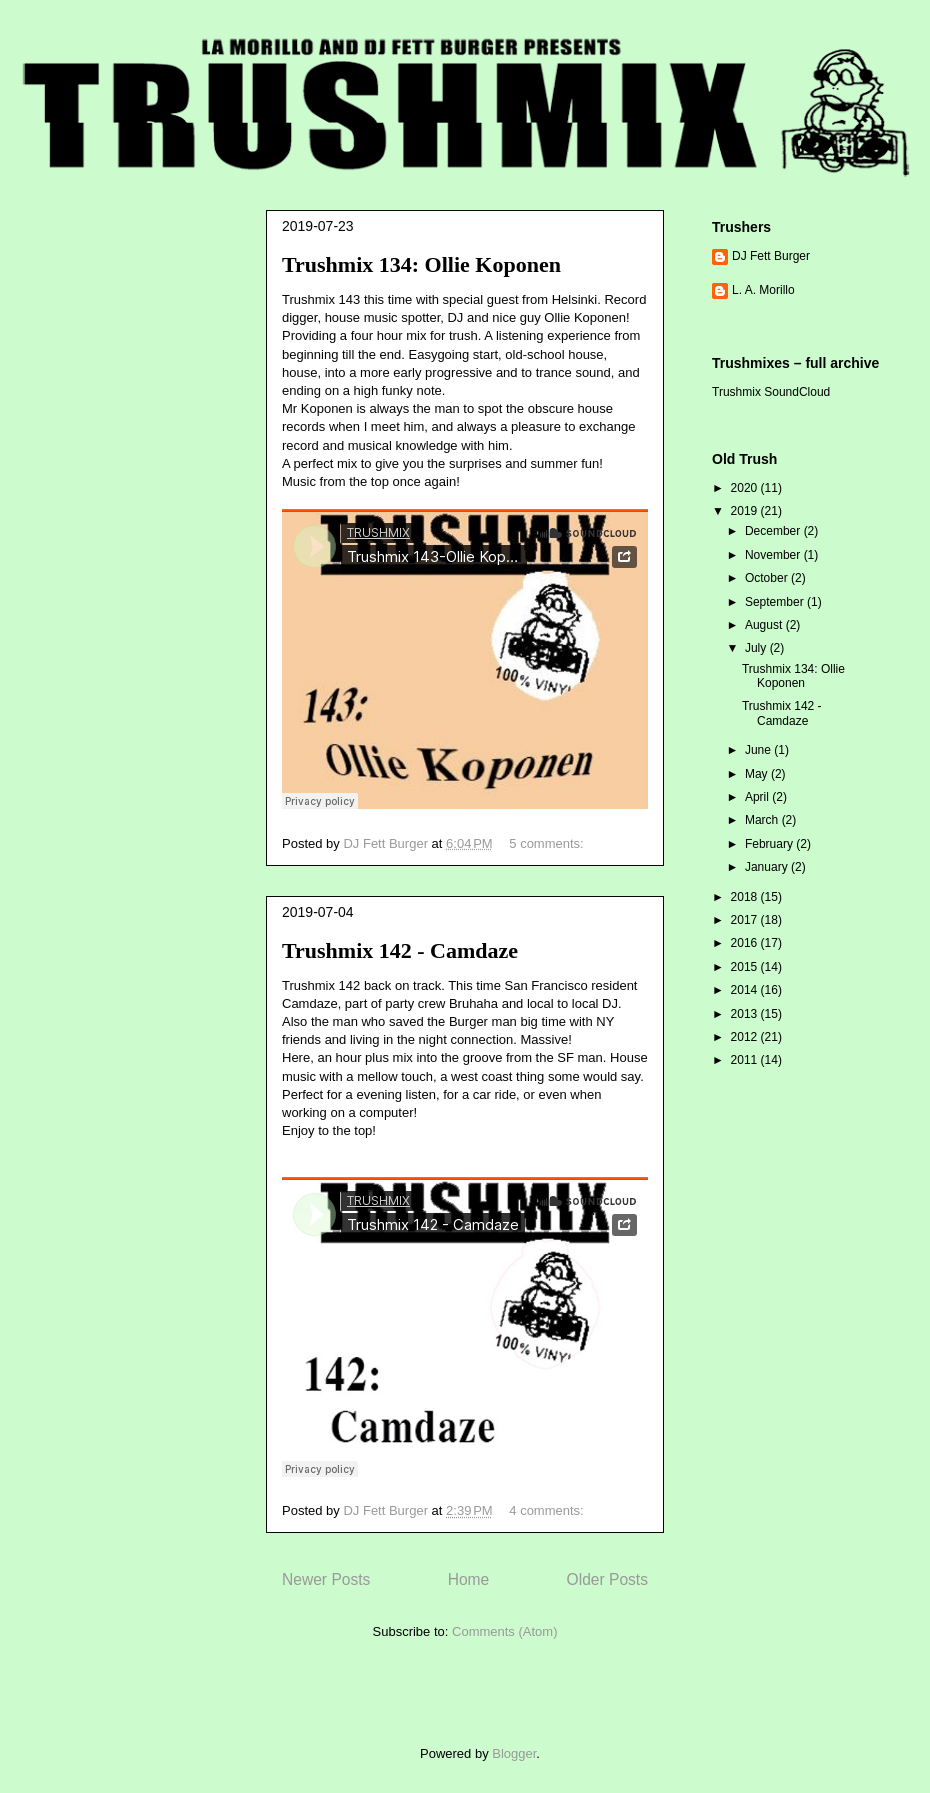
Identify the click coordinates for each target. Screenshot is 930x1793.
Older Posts (607, 1579)
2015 (746, 967)
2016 (746, 943)
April (758, 797)
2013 (746, 1014)
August (765, 625)
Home (469, 1579)
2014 (746, 990)
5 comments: (548, 843)
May (758, 774)
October (768, 578)
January (768, 867)
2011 (746, 1060)
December (774, 531)
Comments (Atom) (504, 1631)
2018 (746, 897)
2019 (746, 511)
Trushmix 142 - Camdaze (400, 950)
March (763, 820)
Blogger (514, 1753)
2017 (746, 920)
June (759, 750)
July (757, 648)
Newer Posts (326, 1579)
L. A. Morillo (763, 290)
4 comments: (548, 1510)
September (776, 602)
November (774, 555)
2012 (746, 1037)
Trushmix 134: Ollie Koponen (421, 264)
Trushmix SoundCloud (771, 392)
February (770, 844)
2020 (746, 488)
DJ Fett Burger (771, 256)
